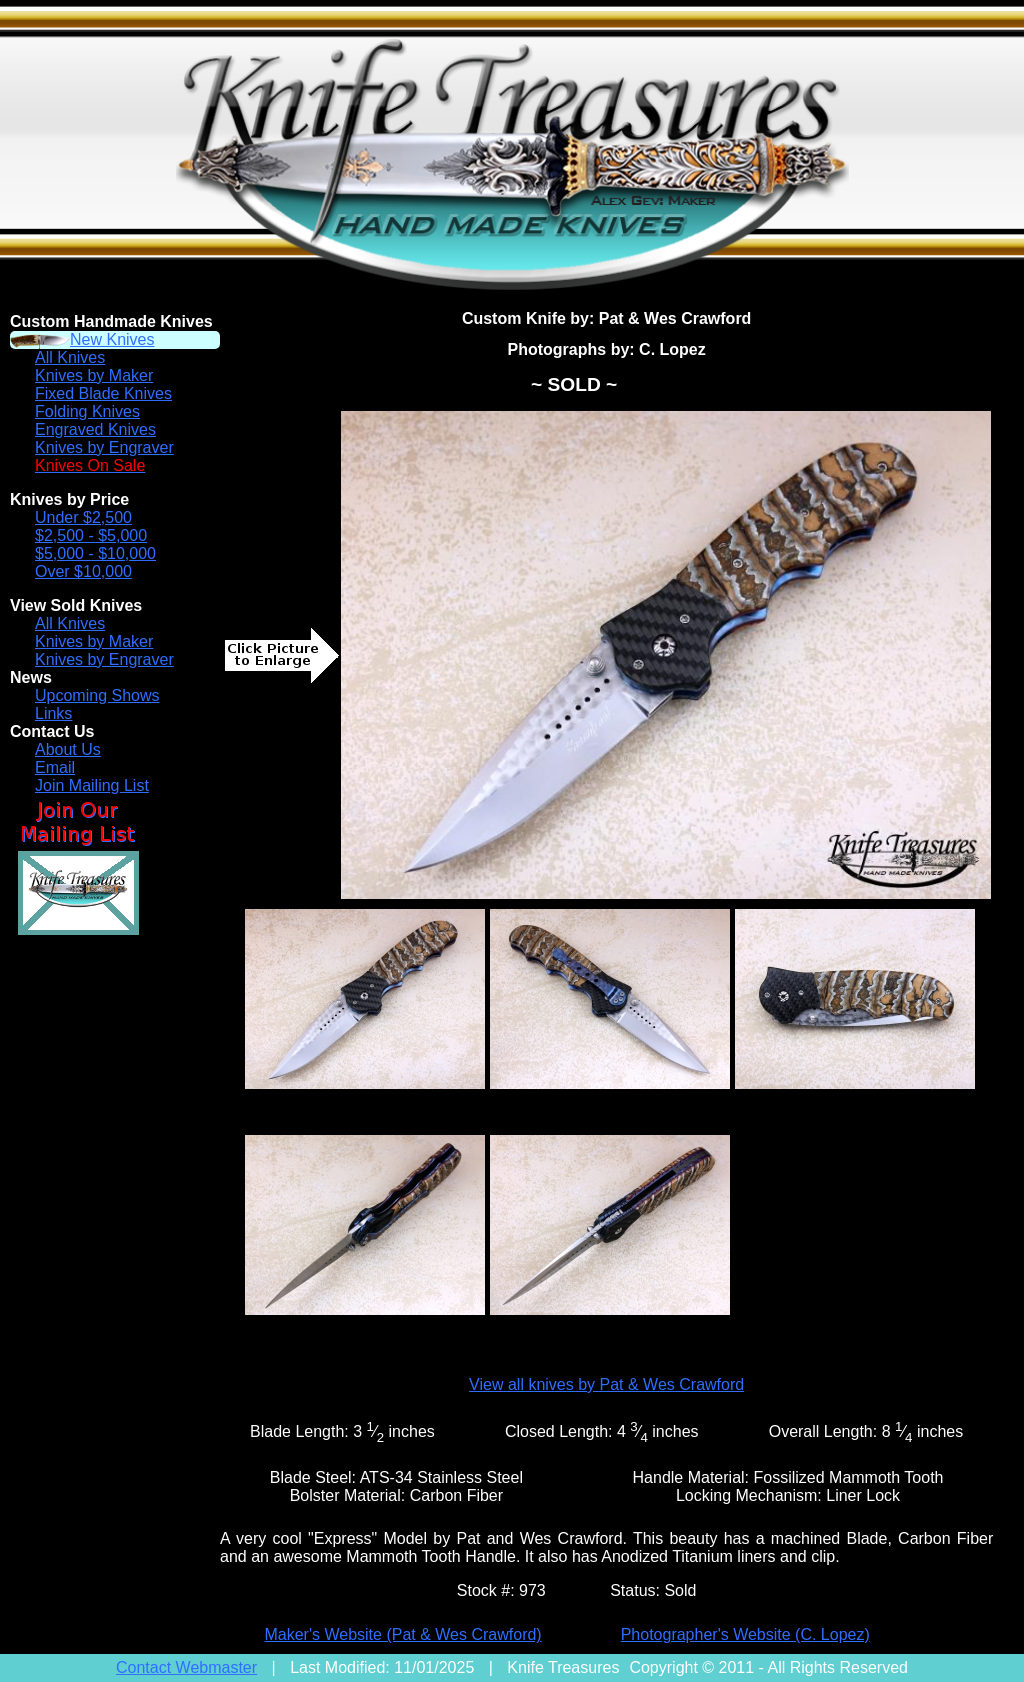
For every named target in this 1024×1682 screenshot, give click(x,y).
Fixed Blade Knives (103, 393)
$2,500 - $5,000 (91, 535)
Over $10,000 (83, 571)
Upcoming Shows (97, 695)
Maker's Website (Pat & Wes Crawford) (402, 1634)
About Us (68, 749)
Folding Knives (87, 411)
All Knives (70, 357)
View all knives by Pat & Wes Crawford (606, 1384)
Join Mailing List (92, 785)
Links (53, 713)
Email (55, 767)
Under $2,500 (83, 517)
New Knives (112, 339)
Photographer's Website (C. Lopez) (745, 1634)
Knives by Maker (94, 375)
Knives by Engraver (104, 447)
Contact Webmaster (186, 1667)
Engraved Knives (95, 429)
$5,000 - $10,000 (95, 553)
